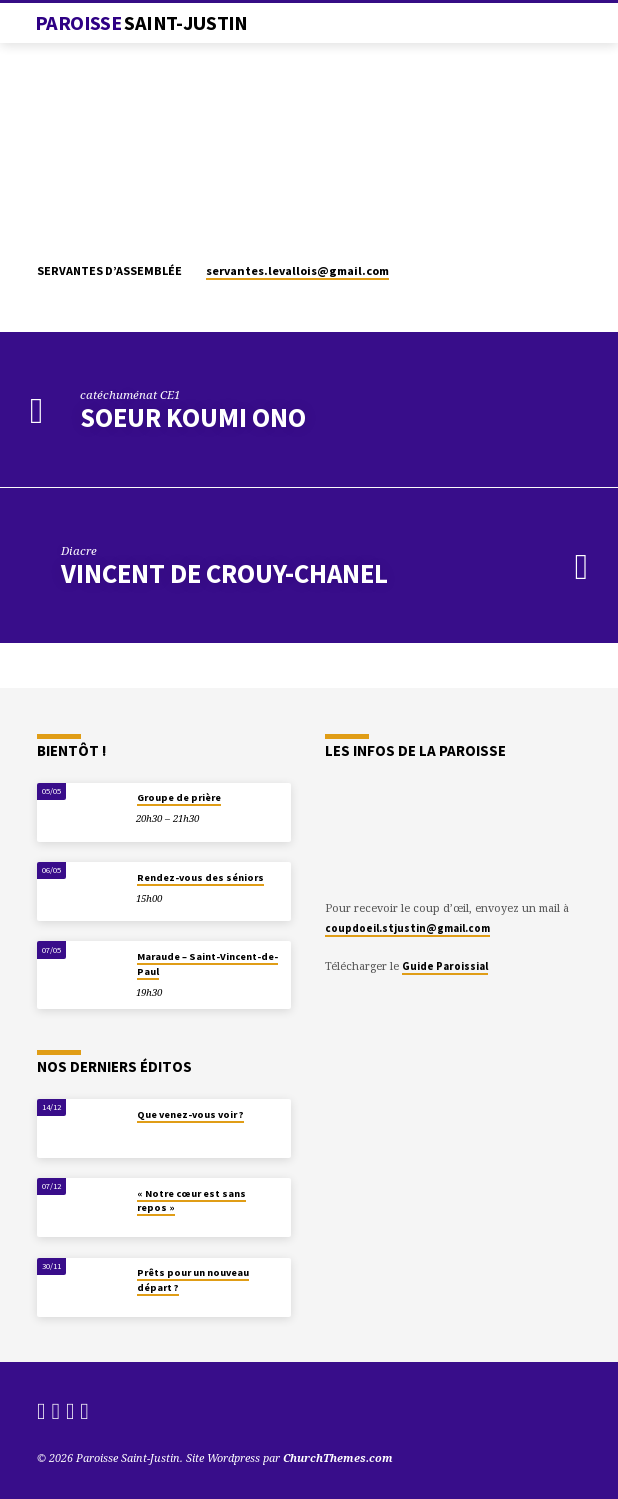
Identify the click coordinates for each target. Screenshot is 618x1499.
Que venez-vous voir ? (190, 1114)
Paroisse (141, 23)
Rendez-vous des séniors (200, 877)
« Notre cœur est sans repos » (191, 1200)
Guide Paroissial (445, 966)
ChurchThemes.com (338, 1457)
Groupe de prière (179, 797)
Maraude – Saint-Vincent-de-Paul (207, 963)
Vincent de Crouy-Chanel (224, 573)
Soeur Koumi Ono (193, 417)
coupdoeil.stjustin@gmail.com (407, 928)
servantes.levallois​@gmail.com (297, 270)
